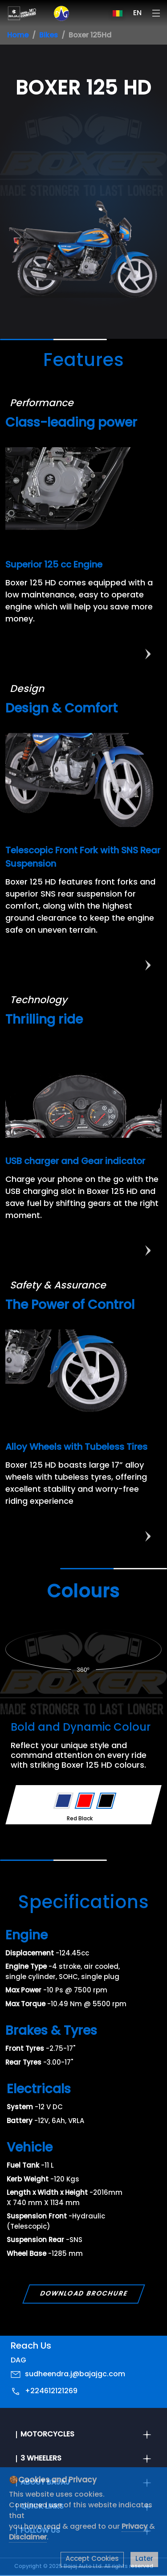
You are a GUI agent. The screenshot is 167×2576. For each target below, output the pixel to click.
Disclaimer (28, 2537)
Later (144, 2559)
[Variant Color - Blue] (63, 1801)
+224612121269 (51, 2391)
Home (18, 35)
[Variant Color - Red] (85, 1801)
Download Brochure (83, 2294)
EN (137, 13)
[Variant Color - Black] (106, 1801)
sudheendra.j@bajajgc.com (75, 2374)
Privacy (135, 2527)
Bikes (48, 35)
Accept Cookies (92, 2559)
